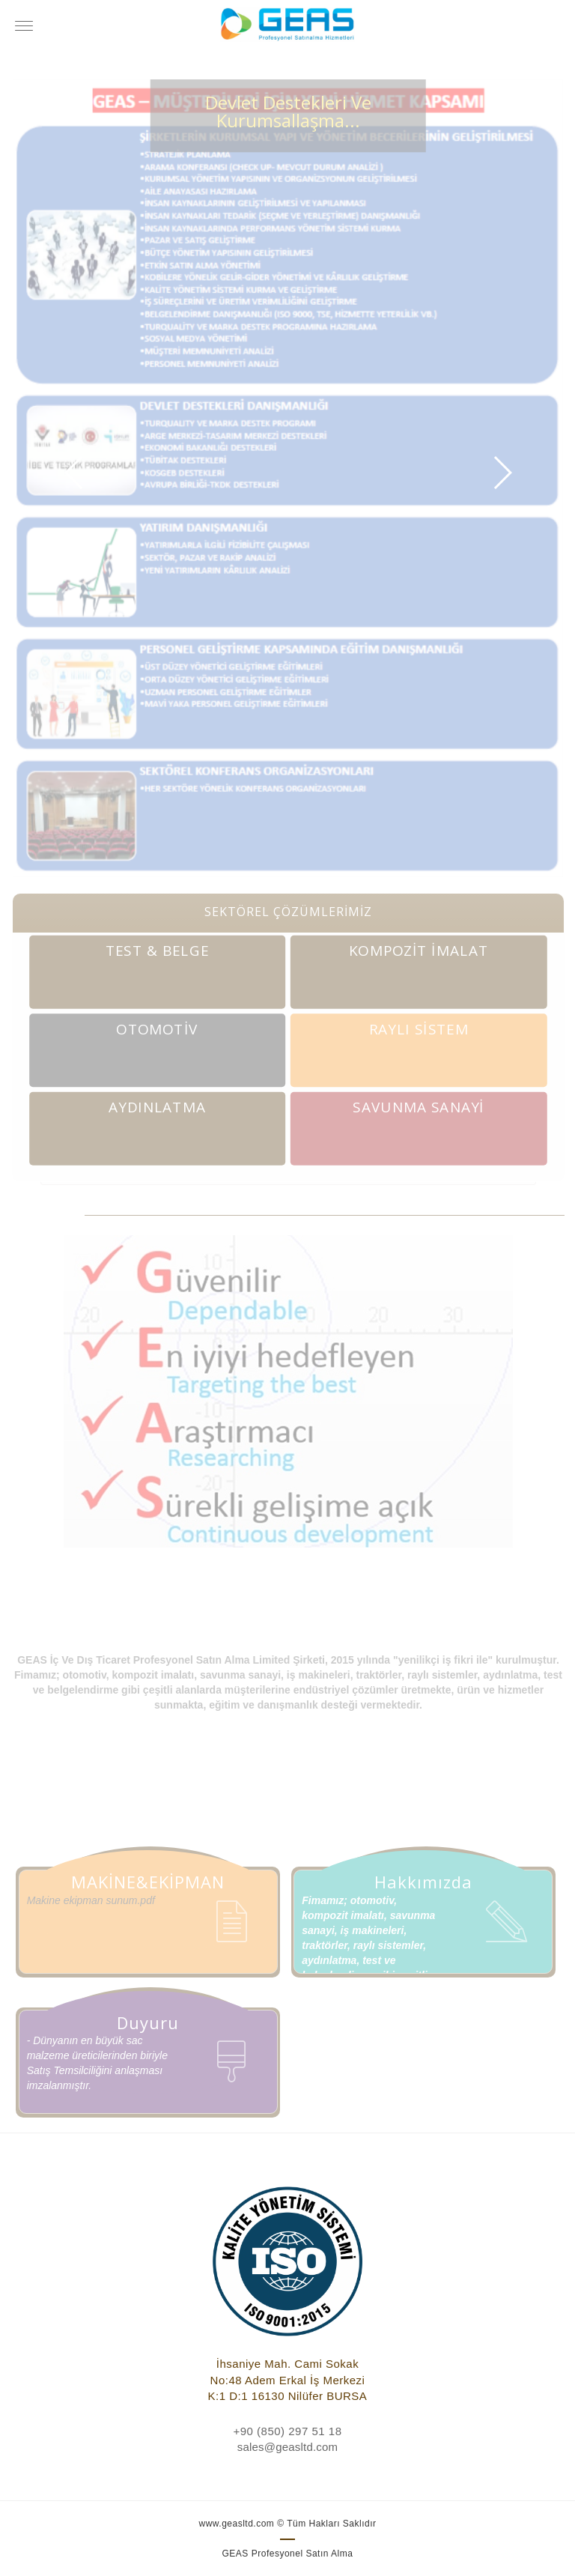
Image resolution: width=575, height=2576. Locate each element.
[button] (74, 472)
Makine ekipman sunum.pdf (91, 1900)
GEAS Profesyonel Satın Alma (287, 2553)
